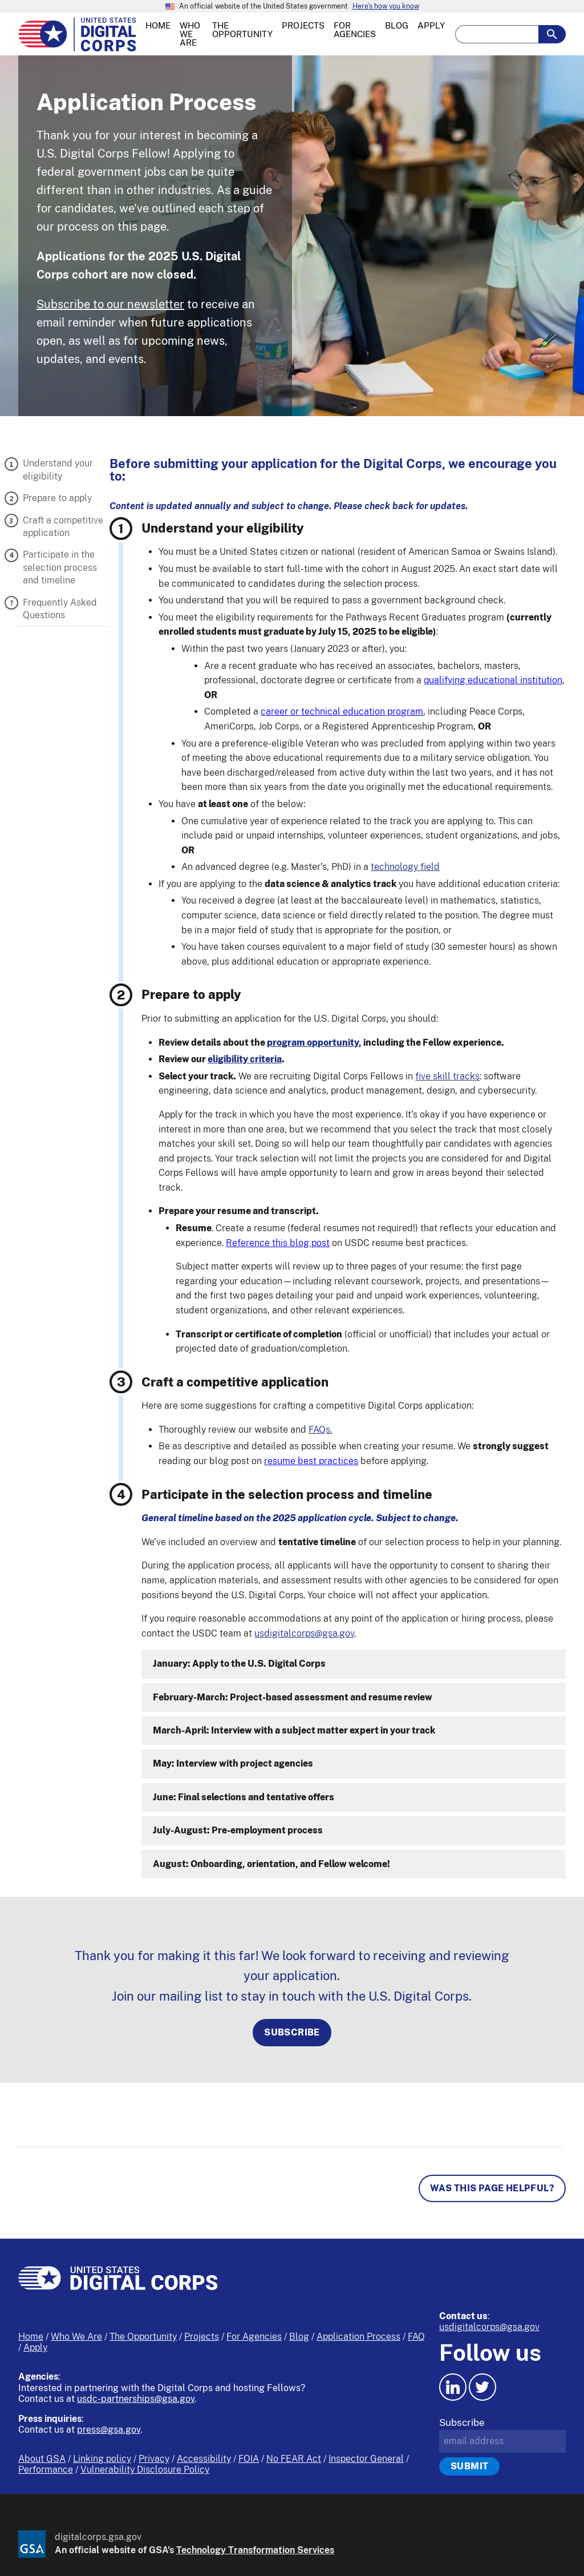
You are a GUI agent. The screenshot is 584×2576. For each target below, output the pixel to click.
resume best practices (311, 1461)
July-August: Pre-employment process (238, 1830)
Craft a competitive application (63, 526)
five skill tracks (447, 1076)
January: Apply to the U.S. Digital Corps (239, 1663)
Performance (45, 2469)
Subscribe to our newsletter (110, 304)
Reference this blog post (278, 1242)
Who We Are (76, 2336)
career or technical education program (342, 711)
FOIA (248, 2458)
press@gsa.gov (108, 2429)
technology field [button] (405, 866)
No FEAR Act (293, 2458)
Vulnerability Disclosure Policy (144, 2469)
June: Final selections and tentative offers (243, 1797)
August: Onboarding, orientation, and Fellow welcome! (271, 1864)
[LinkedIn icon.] (453, 2387)
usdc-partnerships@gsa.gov (135, 2398)
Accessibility (204, 2458)
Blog (299, 2336)
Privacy (154, 2458)
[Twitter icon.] (482, 2387)
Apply (35, 2347)
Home (30, 2336)
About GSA (42, 2458)
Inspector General (366, 2458)
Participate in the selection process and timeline (60, 567)
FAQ (416, 2336)
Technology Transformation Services (255, 2550)
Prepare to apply (57, 498)
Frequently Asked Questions (60, 608)
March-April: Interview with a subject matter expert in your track (294, 1730)
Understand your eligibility (58, 469)
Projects (201, 2336)
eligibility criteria (245, 1059)
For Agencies (254, 2336)
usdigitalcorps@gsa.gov (304, 1633)
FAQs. (320, 1429)
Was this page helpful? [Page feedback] (492, 2188)
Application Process (358, 2336)
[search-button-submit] (552, 34)
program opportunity (313, 1042)
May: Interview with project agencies (233, 1763)
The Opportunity (143, 2336)
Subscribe (292, 2032)
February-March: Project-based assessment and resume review (292, 1697)
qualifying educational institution (493, 680)
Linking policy (102, 2458)
